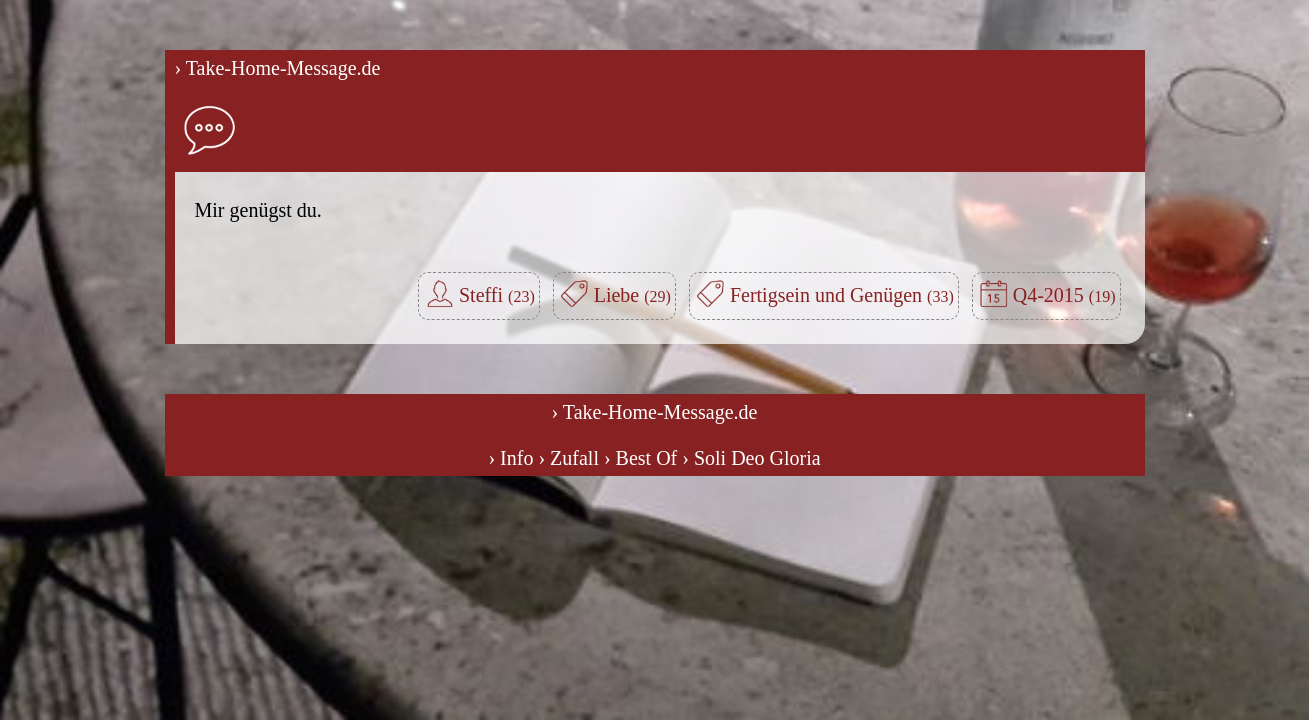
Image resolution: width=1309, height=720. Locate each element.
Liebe (632, 295)
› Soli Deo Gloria (751, 458)
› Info (510, 458)
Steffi (497, 295)
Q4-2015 (1064, 295)
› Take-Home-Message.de (278, 68)
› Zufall (568, 458)
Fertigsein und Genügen (842, 295)
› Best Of (640, 458)
